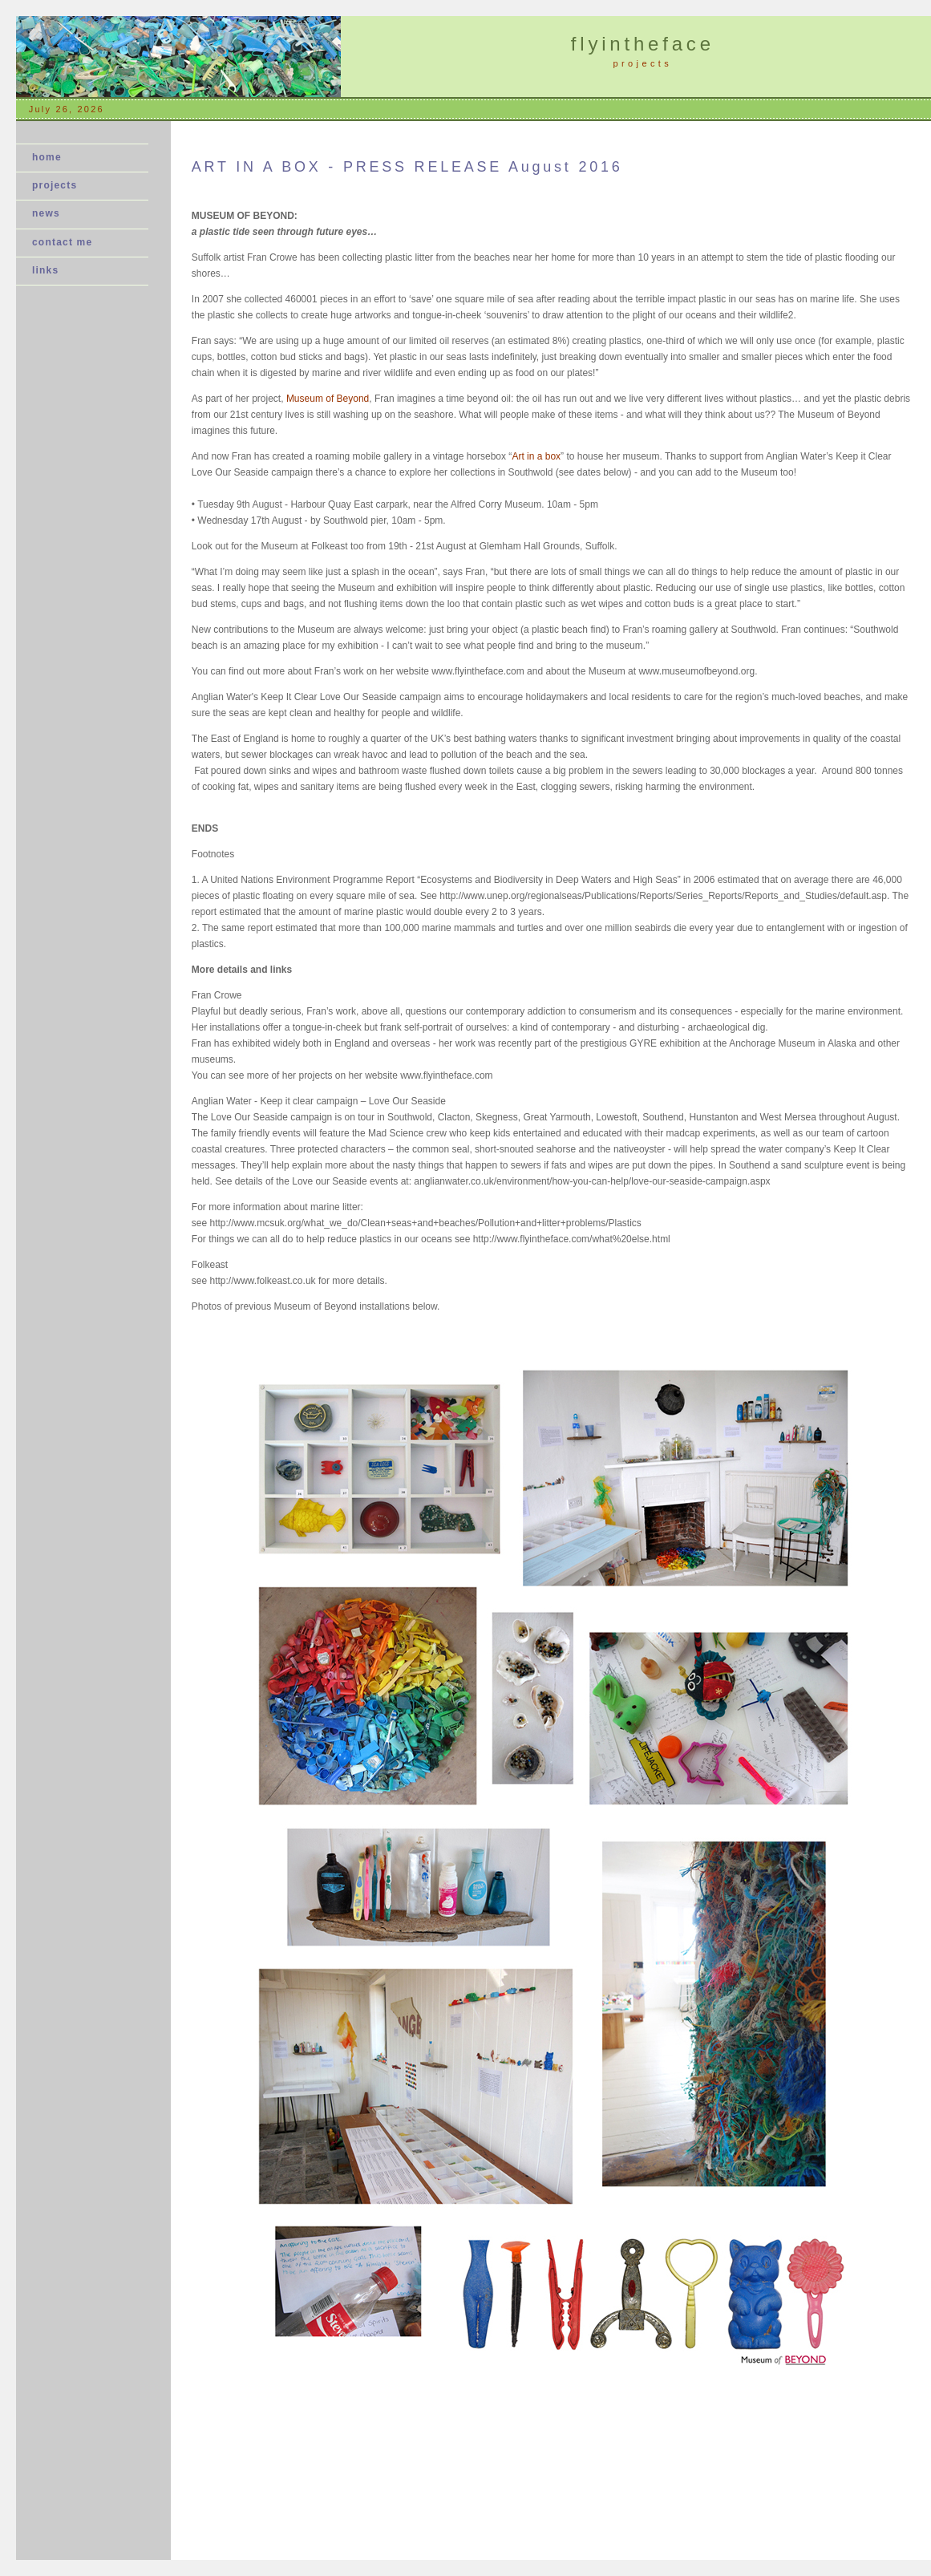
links (45, 270)
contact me (62, 242)
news (51, 213)
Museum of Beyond (327, 398)
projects (54, 185)
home (47, 157)
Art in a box (536, 456)
